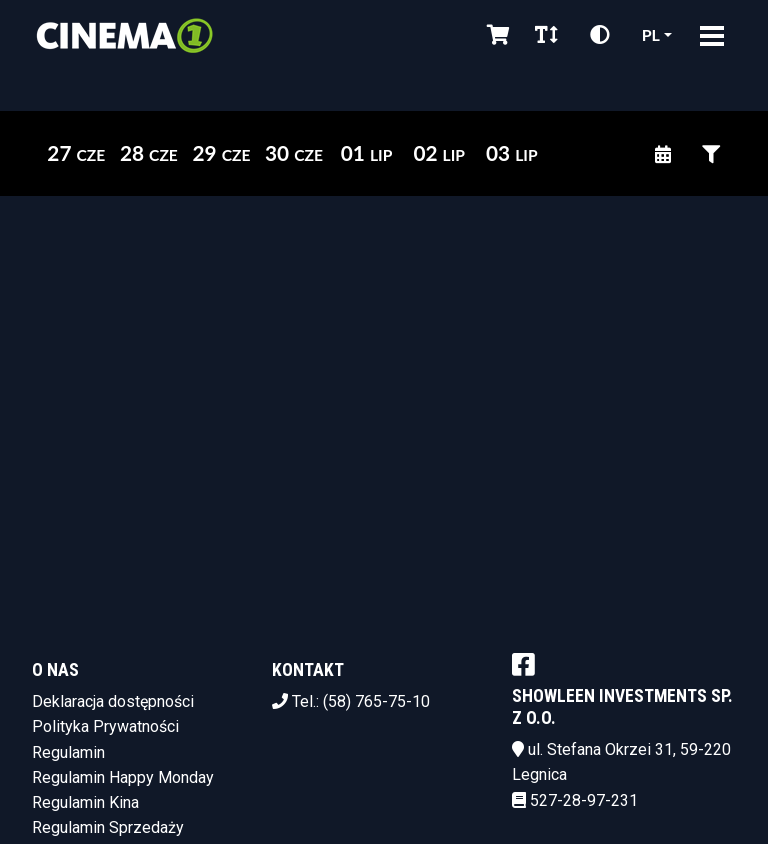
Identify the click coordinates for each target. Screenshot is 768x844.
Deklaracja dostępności (113, 701)
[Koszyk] (495, 35)
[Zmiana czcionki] (546, 35)
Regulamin (68, 752)
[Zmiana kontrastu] (600, 35)
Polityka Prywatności (105, 726)
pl (651, 34)
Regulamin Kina (85, 802)
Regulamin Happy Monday (123, 777)
